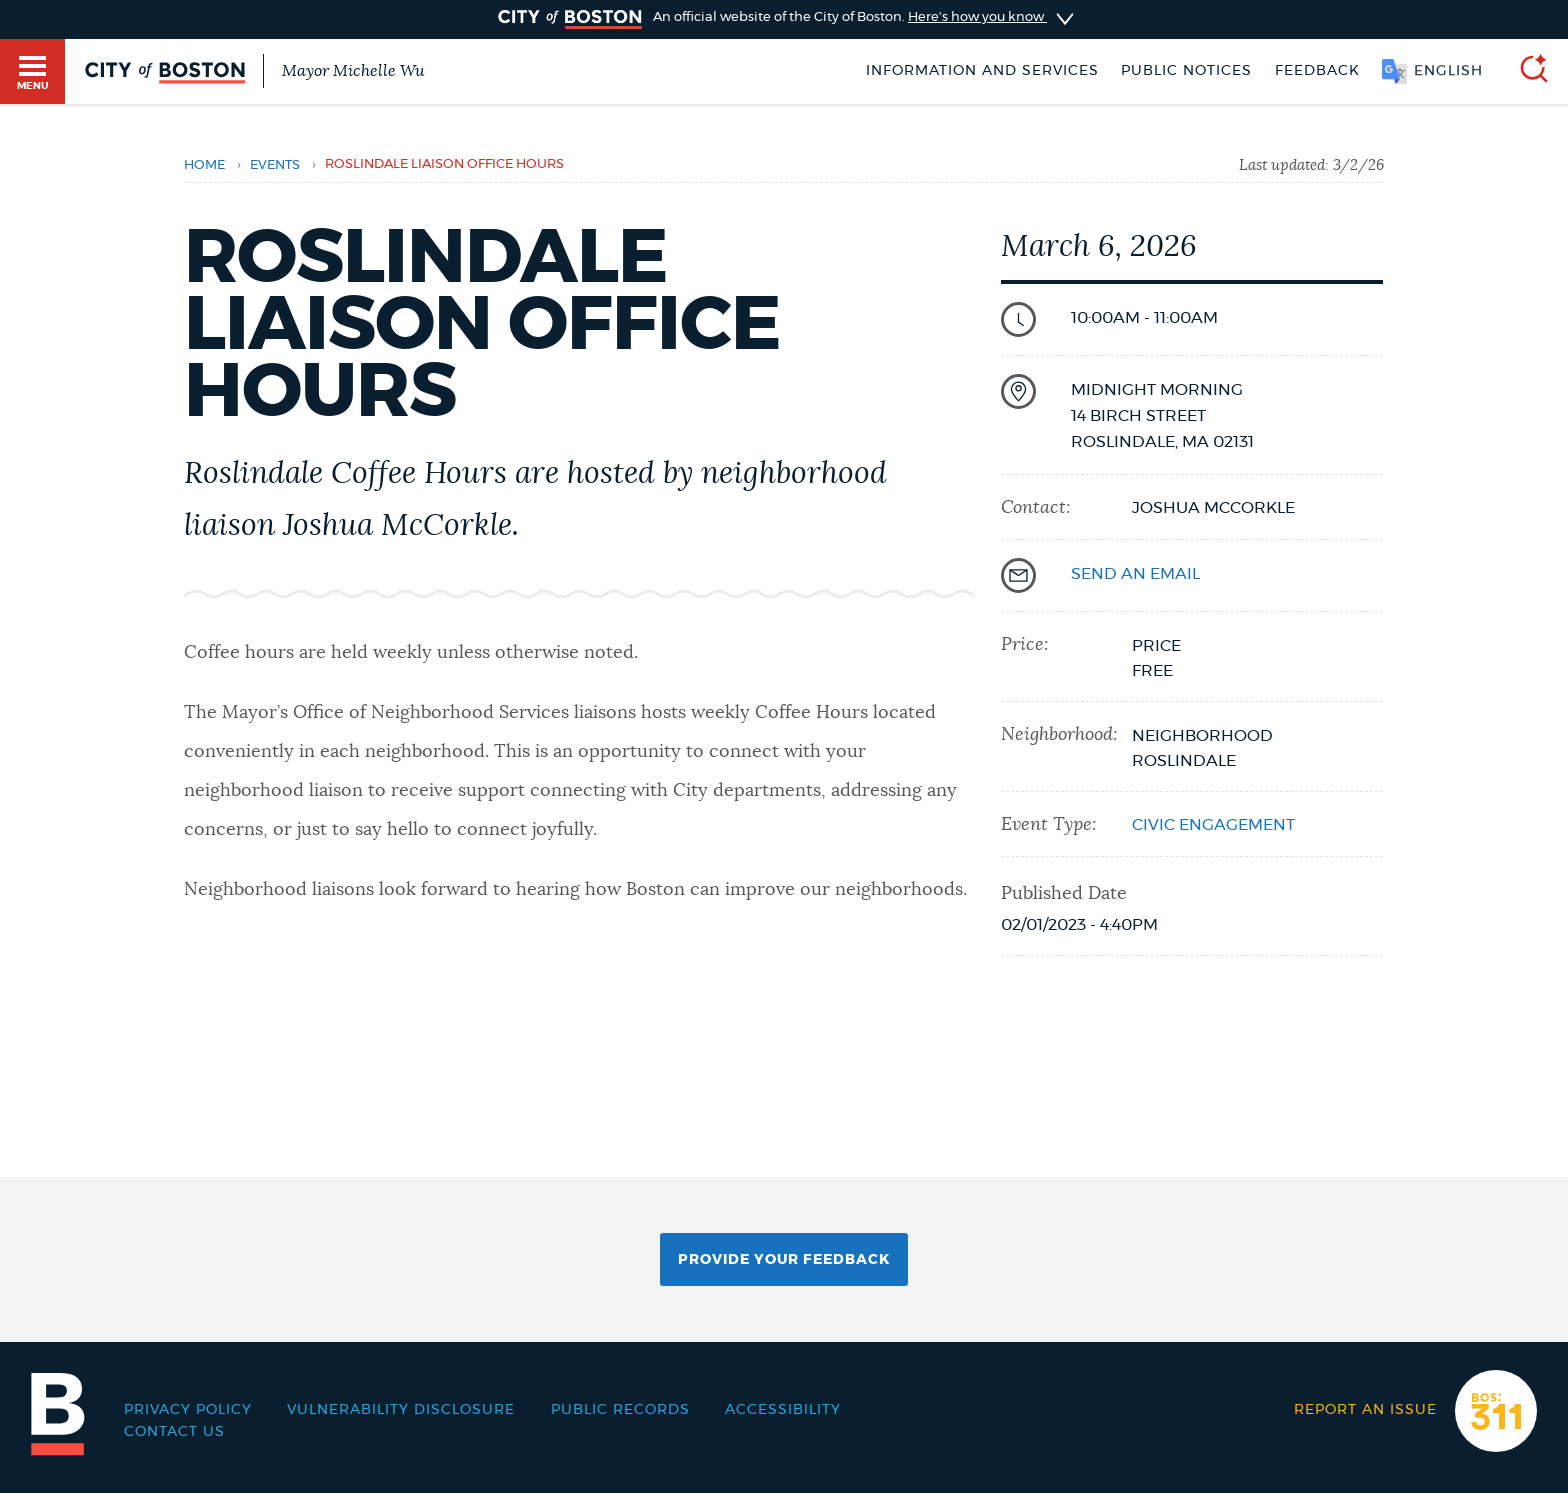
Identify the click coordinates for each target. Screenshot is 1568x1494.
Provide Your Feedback (784, 1260)
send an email (1135, 574)
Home (204, 165)
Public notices (1186, 71)
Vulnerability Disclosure (401, 1410)
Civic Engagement (1213, 825)
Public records (620, 1410)
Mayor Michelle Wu (353, 71)
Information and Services (982, 71)
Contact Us (174, 1432)
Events (275, 165)
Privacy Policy (188, 1410)
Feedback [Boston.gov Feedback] (1317, 71)
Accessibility (783, 1410)
